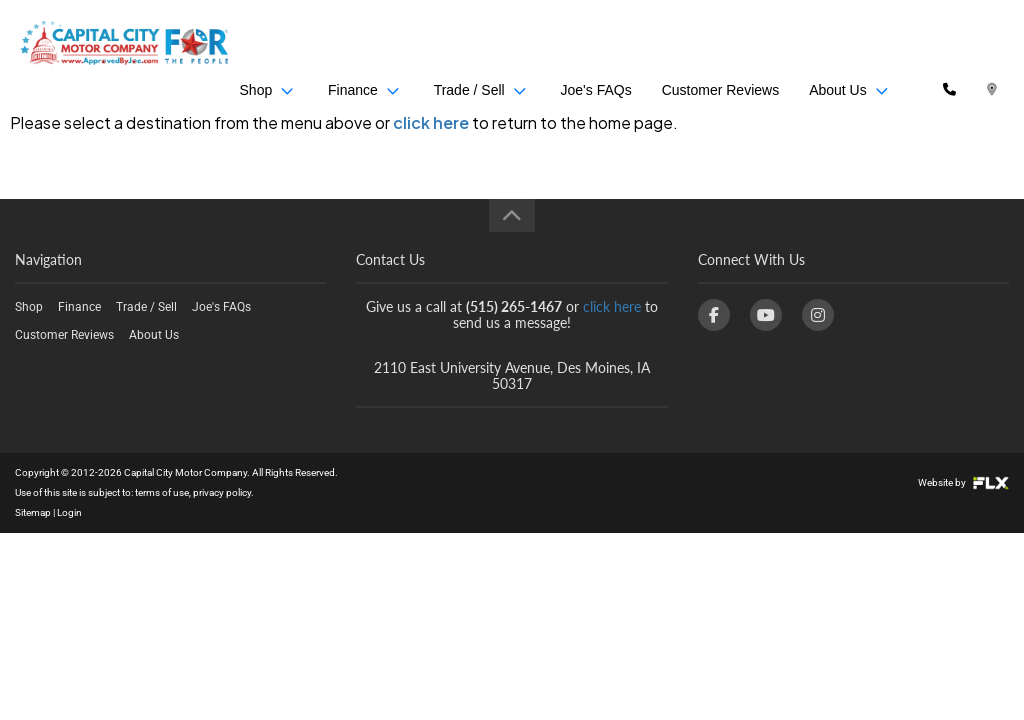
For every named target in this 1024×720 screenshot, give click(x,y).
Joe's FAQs (597, 45)
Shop (275, 45)
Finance (371, 45)
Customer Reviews (722, 45)
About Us (851, 45)
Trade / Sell (484, 45)
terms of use (162, 492)
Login (69, 512)
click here (431, 122)
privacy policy (222, 492)
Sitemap (33, 512)
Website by (963, 482)
